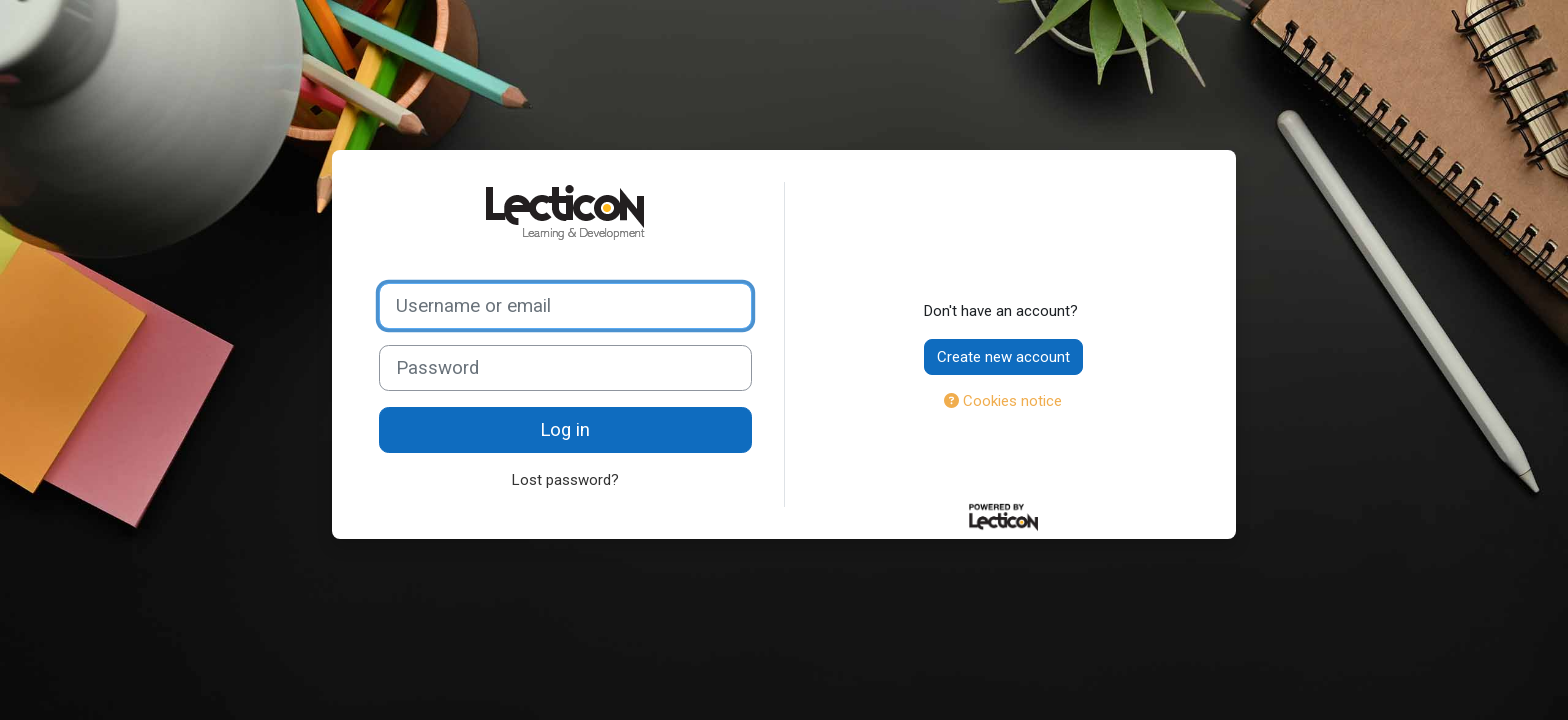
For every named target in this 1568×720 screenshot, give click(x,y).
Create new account (1003, 357)
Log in (565, 430)
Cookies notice (1003, 401)
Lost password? (565, 480)
